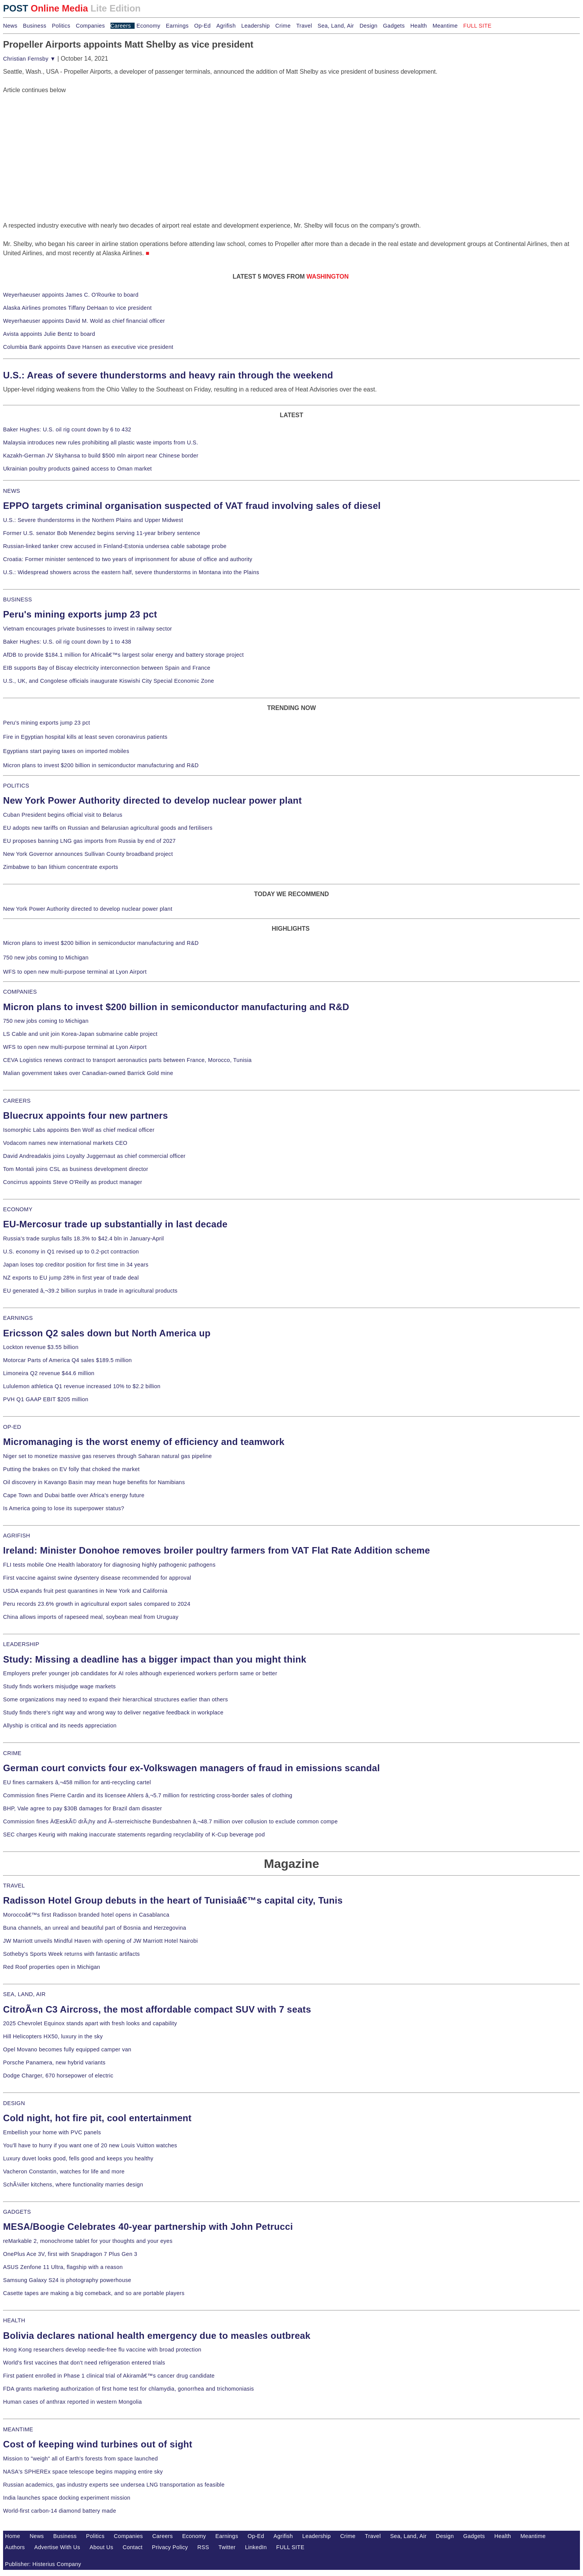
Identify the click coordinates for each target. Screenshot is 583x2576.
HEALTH (14, 2320)
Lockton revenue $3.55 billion (41, 1347)
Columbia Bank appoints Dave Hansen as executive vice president (88, 347)
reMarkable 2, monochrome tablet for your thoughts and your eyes (88, 2241)
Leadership (255, 26)
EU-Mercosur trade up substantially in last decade (115, 1224)
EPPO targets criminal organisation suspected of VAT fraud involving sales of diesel (192, 505)
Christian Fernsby (29, 59)
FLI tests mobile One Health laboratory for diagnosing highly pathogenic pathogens (109, 1565)
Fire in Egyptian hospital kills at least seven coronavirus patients (85, 737)
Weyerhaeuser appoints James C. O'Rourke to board (70, 295)
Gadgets (394, 26)
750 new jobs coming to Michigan (46, 957)
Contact (133, 2547)
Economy (148, 26)
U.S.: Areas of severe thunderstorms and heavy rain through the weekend (168, 375)
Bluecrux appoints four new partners (85, 1115)
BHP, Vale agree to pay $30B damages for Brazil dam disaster (82, 1808)
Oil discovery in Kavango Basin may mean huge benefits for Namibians (94, 1482)
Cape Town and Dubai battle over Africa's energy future (74, 1495)
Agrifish (226, 26)
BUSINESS (17, 599)
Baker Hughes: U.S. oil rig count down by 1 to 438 (67, 642)
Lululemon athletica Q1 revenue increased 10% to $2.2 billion (81, 1386)
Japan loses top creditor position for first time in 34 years (75, 1265)
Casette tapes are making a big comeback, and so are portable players (93, 2293)
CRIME (12, 1753)
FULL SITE (290, 2547)
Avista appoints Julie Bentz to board (49, 334)
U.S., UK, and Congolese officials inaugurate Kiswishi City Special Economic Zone (108, 681)
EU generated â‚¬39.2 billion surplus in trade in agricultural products (90, 1291)
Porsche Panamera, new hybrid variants (54, 2062)
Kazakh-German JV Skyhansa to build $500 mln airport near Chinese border (100, 455)
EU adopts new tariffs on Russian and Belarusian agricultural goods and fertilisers (107, 828)
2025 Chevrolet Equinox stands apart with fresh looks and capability (90, 2023)
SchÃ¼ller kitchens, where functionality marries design (73, 2184)
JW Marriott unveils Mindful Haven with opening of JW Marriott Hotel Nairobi (100, 1941)
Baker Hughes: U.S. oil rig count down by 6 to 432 (67, 429)
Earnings (177, 26)
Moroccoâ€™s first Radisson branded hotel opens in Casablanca (86, 1915)
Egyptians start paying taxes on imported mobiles (66, 751)
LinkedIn (256, 2547)
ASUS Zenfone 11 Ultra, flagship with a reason (63, 2267)
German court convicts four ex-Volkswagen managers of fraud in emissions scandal (191, 1768)
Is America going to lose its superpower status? (63, 1508)
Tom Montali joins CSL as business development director (75, 1169)
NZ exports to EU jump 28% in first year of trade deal (71, 1278)
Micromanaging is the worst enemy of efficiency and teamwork (144, 1442)
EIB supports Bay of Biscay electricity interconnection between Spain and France (106, 668)
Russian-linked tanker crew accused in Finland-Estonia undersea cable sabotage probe (115, 546)
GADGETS (17, 2212)
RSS (203, 2547)
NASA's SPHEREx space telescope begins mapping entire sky (83, 2472)
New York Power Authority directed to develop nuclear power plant (152, 800)
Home (12, 2536)
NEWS (11, 491)
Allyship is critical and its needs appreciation (60, 1725)
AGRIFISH (16, 1535)
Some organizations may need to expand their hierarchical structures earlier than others (115, 1699)
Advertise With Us (57, 2547)
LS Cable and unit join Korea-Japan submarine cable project (80, 1034)
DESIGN (14, 2103)
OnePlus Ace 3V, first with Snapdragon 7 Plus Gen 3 (70, 2254)
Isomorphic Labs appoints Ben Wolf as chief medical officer (79, 1130)
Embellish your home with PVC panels (52, 2132)
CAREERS (17, 1101)
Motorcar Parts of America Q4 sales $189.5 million (67, 1360)
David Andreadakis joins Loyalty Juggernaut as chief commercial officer (94, 1156)
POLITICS (16, 786)
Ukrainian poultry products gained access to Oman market (77, 469)
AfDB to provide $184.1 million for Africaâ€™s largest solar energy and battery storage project (123, 655)
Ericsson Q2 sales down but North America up (107, 1333)
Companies (90, 26)
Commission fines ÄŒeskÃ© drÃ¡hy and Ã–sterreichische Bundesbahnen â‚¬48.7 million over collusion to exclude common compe (170, 1821)
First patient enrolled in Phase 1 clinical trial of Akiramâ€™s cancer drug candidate (109, 2376)
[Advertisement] (60, 143)
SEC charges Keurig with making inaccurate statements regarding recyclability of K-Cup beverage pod (134, 1834)
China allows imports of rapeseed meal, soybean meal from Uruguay (90, 1617)
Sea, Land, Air (336, 26)
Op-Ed (202, 26)
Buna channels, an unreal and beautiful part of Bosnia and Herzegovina (94, 1928)
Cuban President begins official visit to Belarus (62, 815)
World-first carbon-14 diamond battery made (59, 2511)
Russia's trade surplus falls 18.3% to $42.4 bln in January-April (83, 1238)
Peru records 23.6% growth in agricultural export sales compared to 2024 (96, 1604)
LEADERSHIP (21, 1644)
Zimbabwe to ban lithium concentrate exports (60, 867)
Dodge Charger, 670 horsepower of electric (58, 2075)
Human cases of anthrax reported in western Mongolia (72, 2402)
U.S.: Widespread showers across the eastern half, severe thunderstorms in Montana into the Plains (131, 572)
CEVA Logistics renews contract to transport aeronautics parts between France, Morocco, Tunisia (127, 1060)
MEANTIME (18, 2429)
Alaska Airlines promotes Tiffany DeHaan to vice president (77, 308)
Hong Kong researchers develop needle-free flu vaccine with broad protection (102, 2349)
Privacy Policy (170, 2547)
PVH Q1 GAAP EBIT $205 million (45, 1399)
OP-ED (12, 1427)
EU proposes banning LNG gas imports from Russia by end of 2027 (89, 841)
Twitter (227, 2547)
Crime (283, 26)
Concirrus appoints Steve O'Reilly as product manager (72, 1182)
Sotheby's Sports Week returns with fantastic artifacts (71, 1954)
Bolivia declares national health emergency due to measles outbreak (156, 2335)
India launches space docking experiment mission (66, 2498)
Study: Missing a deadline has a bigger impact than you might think (154, 1659)
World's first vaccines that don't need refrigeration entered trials (84, 2363)
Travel (304, 26)
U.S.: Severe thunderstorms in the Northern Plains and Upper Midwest (93, 520)
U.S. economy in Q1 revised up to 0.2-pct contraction (71, 1251)
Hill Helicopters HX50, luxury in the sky (53, 2036)
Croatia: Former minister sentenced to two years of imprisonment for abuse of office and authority (127, 559)
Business (34, 26)
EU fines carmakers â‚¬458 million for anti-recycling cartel (77, 1782)
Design (368, 26)
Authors (15, 2547)
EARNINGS (18, 1318)
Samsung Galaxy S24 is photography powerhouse (67, 2280)
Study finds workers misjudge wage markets (59, 1686)
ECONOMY (18, 1209)
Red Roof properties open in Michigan (51, 1967)
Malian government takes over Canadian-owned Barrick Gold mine (88, 1073)
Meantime (445, 26)
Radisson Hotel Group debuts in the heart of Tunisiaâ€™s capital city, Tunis (173, 1900)
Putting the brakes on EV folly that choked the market (71, 1469)
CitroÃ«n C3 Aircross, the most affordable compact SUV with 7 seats (157, 2009)
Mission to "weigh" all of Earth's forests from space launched (80, 2458)
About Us (102, 2547)
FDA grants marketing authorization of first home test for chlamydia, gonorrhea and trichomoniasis (128, 2389)
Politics (61, 26)
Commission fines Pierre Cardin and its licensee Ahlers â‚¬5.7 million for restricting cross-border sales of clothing (147, 1795)
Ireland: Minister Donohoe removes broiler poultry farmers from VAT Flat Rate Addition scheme (216, 1550)
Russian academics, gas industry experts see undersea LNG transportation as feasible (114, 2485)
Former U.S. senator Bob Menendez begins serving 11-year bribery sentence (101, 533)
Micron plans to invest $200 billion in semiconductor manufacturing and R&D (101, 765)
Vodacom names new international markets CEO (65, 1143)
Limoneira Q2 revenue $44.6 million (48, 1373)
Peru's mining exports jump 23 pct (80, 614)
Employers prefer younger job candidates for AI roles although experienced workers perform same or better (140, 1673)
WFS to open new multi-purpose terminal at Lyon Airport (75, 972)
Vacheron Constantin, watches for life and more (64, 2171)
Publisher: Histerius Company (43, 2564)
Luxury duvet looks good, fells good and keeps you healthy (78, 2158)
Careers (120, 26)
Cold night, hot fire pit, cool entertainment (97, 2118)
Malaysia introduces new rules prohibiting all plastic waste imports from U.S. (100, 442)
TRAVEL (14, 1885)
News (10, 26)
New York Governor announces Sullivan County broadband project (88, 854)
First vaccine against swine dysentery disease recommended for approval (97, 1578)
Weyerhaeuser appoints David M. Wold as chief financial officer (84, 321)
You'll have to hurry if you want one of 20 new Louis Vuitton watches (90, 2145)
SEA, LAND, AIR (24, 1994)
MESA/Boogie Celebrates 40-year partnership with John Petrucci (148, 2226)
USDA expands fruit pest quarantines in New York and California (85, 1591)
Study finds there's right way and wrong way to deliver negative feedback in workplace (113, 1712)
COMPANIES (20, 992)
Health (418, 26)
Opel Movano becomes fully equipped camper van (67, 2049)
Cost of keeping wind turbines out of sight (97, 2444)
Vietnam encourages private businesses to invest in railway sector (87, 629)
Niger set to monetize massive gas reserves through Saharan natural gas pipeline (107, 1456)
